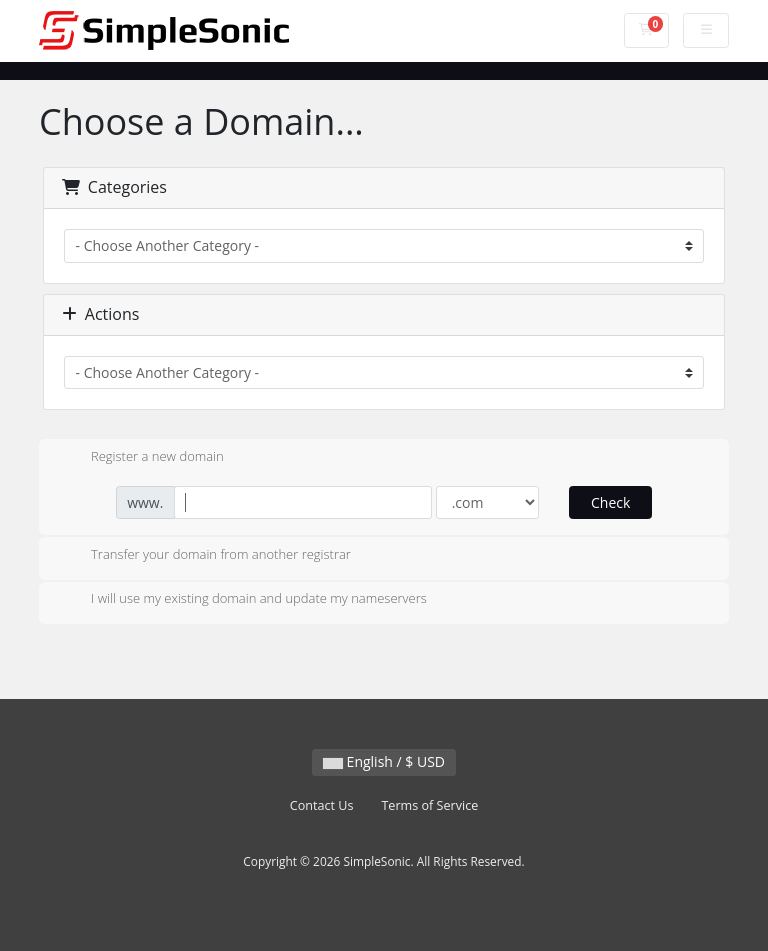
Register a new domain (141, 458)
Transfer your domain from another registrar (205, 556)
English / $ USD (384, 761)
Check (610, 502)
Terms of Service (429, 805)
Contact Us (322, 805)
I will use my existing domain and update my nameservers (243, 600)
